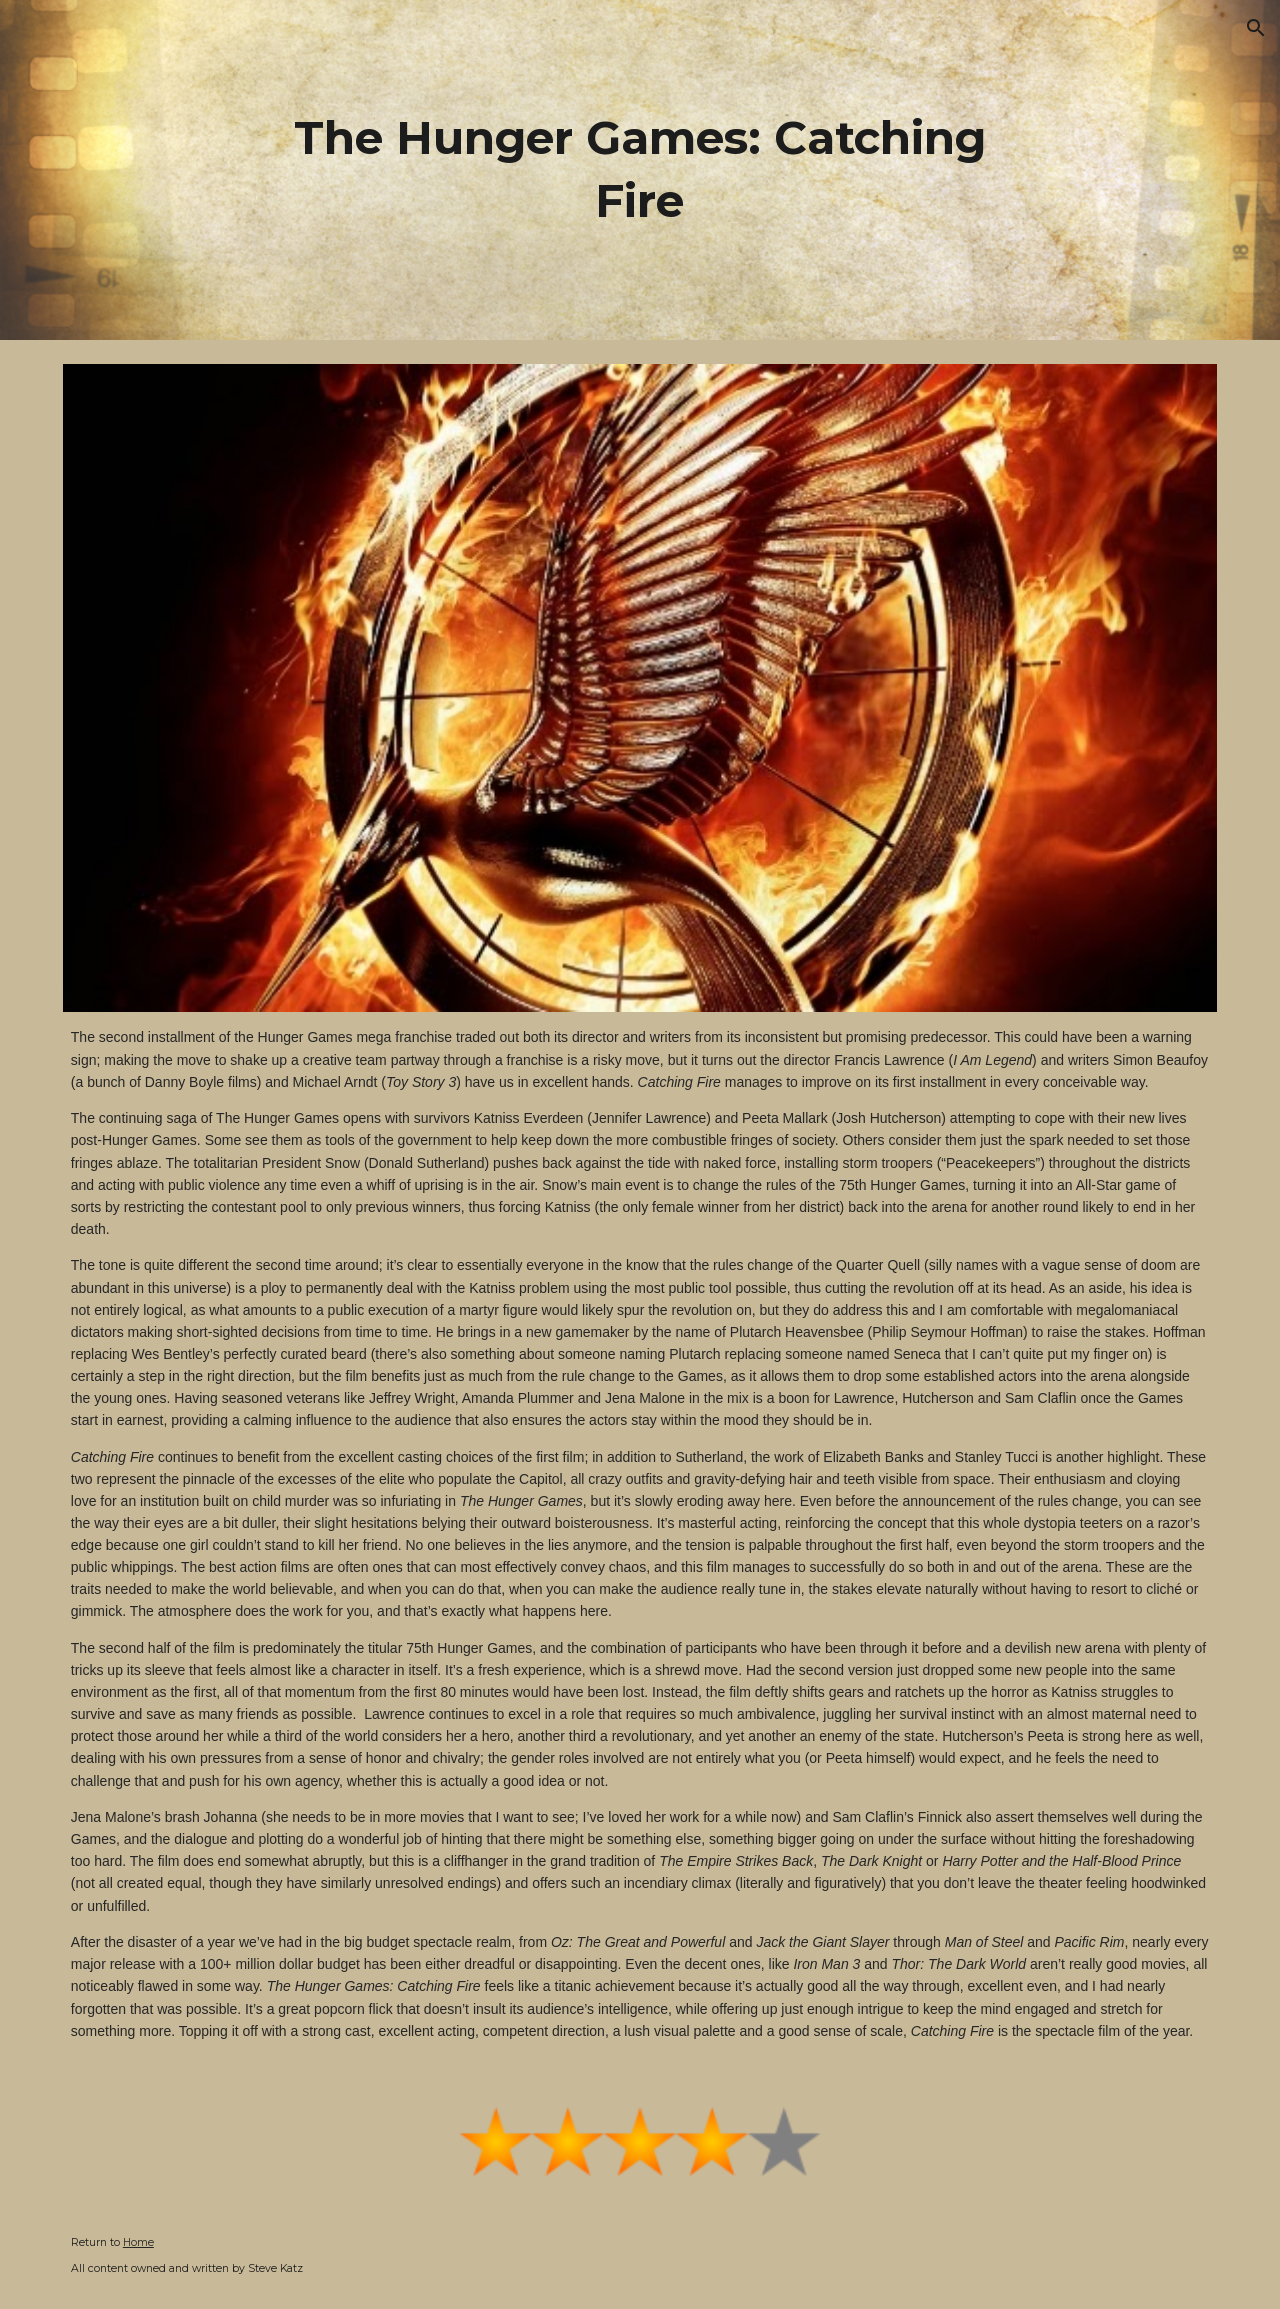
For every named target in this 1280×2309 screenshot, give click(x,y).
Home (138, 2242)
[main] (640, 169)
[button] (1256, 28)
